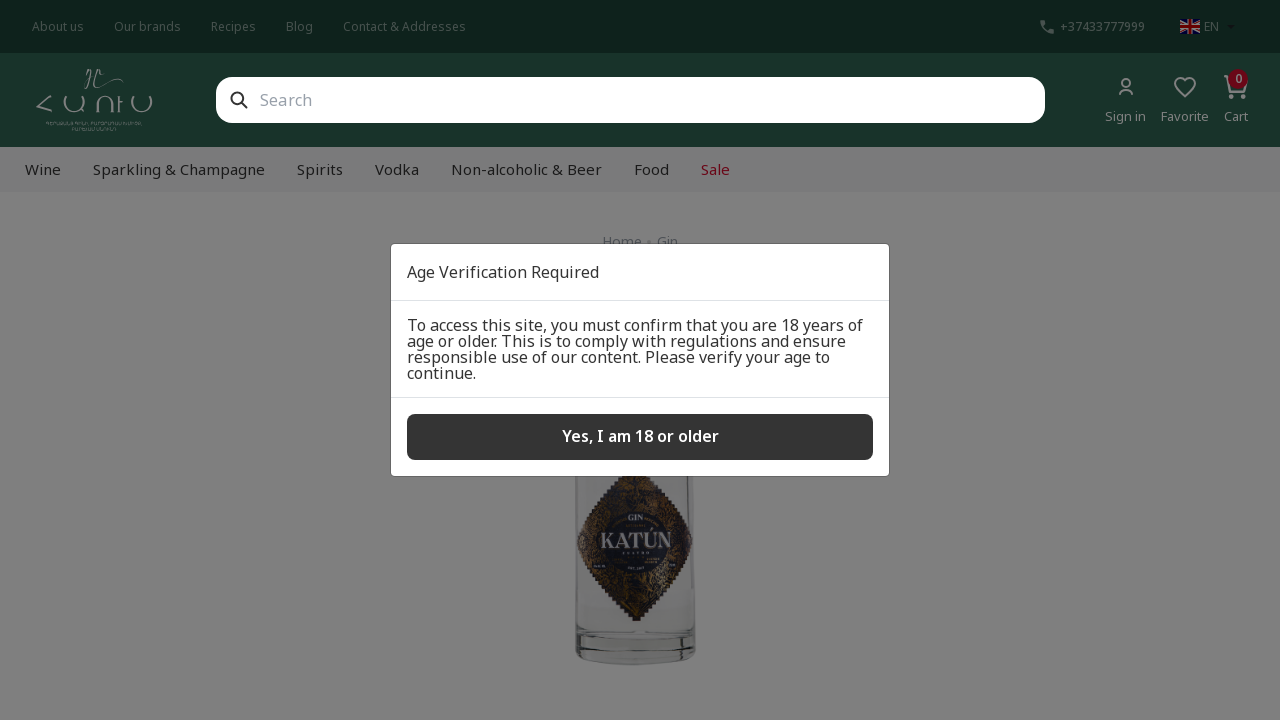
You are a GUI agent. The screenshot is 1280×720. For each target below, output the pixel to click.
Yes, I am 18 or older (640, 436)
